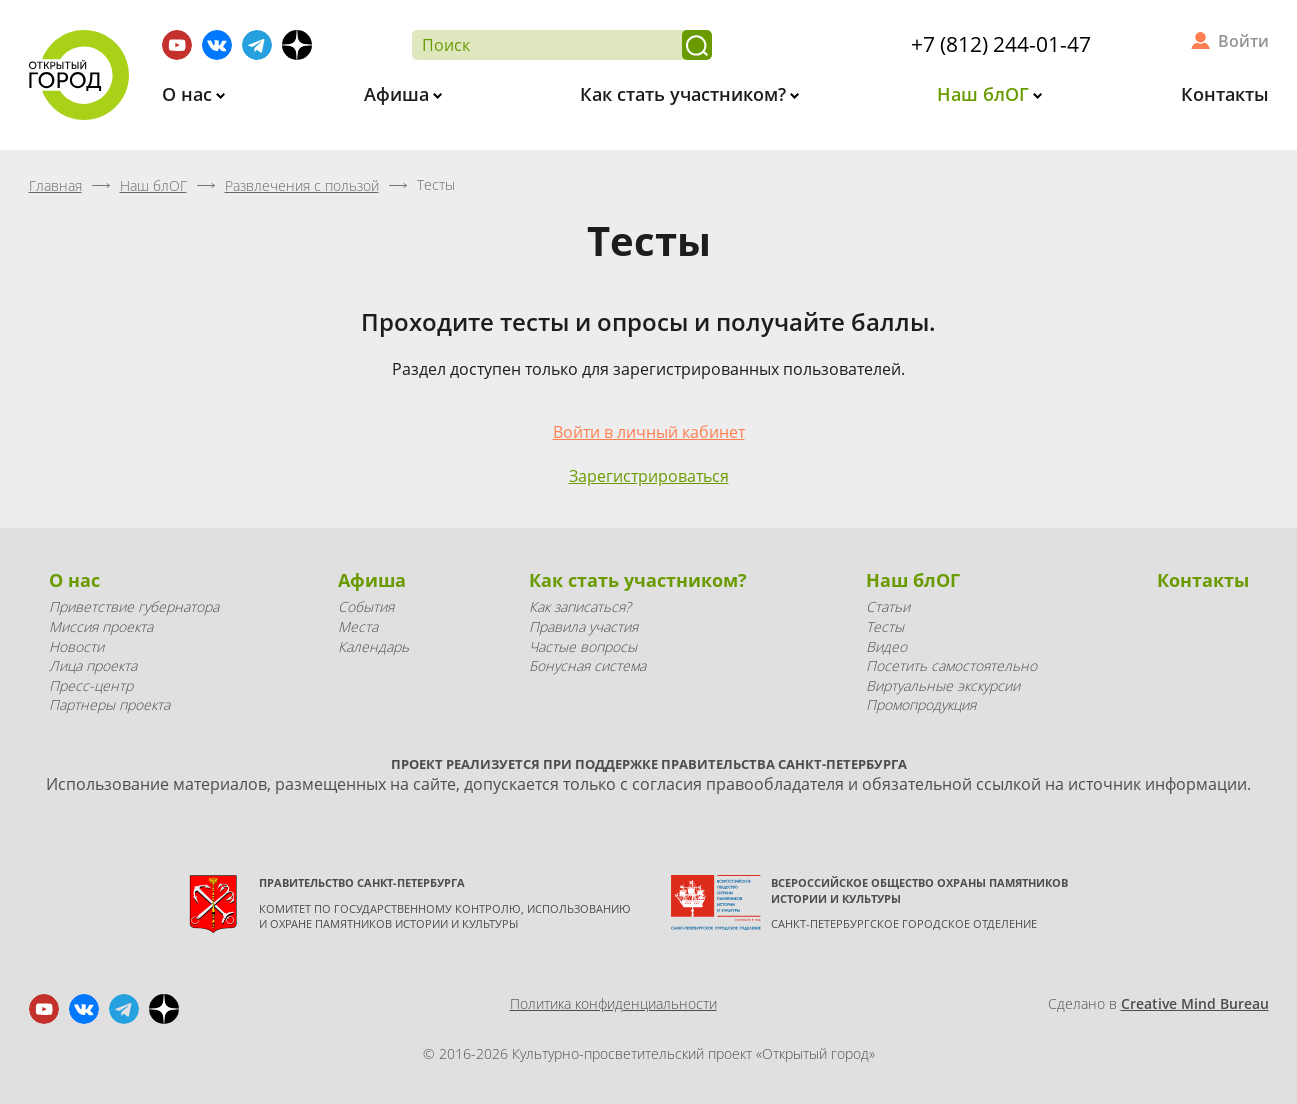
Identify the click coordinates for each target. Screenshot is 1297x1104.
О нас (189, 94)
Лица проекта (93, 665)
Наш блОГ (985, 94)
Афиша (399, 94)
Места (358, 626)
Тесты (885, 626)
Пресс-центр (91, 685)
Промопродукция (921, 704)
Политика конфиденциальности (613, 1003)
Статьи (888, 606)
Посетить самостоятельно (951, 665)
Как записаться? (580, 606)
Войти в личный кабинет (649, 432)
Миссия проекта (101, 626)
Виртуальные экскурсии (943, 685)
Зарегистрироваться (649, 476)
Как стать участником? (685, 94)
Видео (886, 646)
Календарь (373, 646)
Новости (76, 646)
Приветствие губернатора (134, 606)
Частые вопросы (583, 646)
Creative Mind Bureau (1195, 1003)
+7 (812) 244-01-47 (1001, 44)
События (366, 606)
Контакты (1225, 94)
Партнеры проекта (109, 704)
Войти (1243, 41)
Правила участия (583, 626)
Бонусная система (587, 665)
